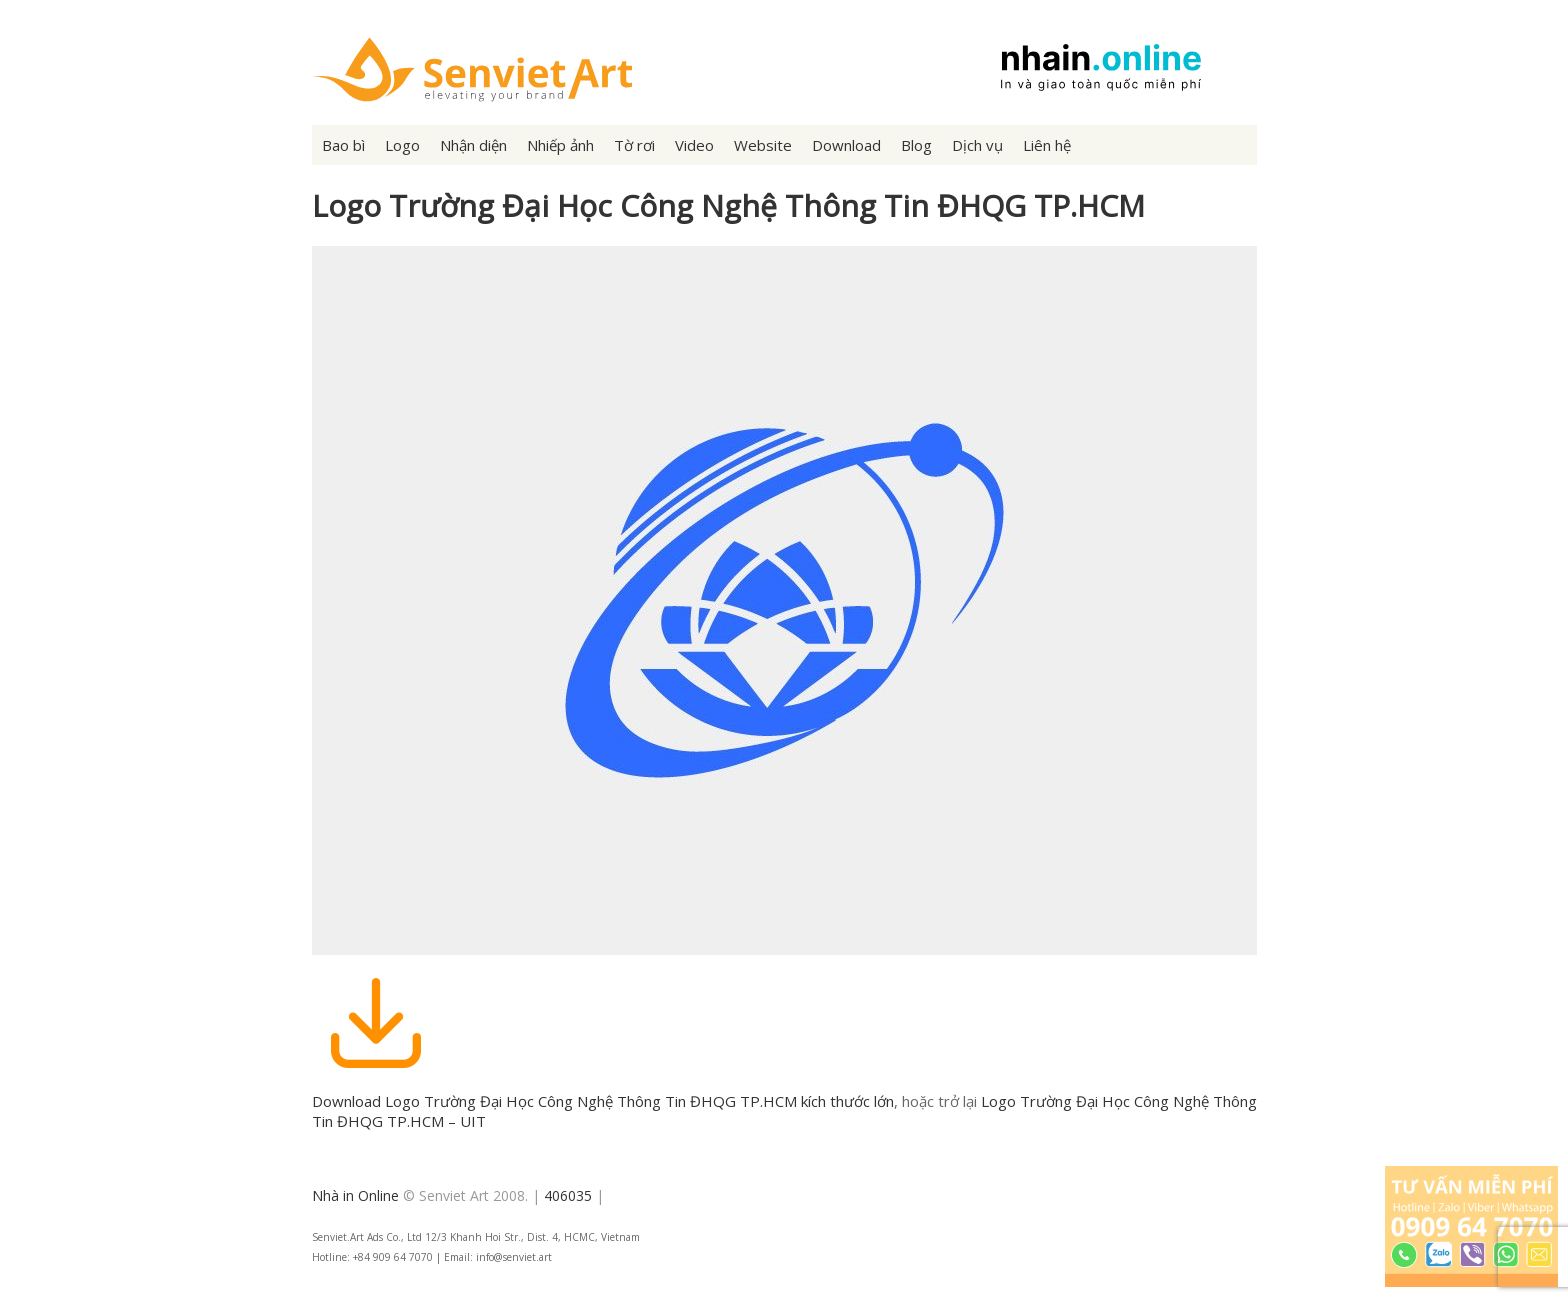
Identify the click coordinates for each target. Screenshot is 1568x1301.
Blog (916, 145)
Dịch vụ (977, 145)
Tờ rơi (634, 145)
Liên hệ (1047, 145)
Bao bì (343, 145)
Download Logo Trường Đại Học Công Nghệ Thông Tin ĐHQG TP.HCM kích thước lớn (603, 1101)
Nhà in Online (355, 1195)
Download (846, 145)
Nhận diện (473, 145)
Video (694, 145)
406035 (568, 1195)
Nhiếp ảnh (560, 145)
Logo (402, 145)
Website (763, 145)
